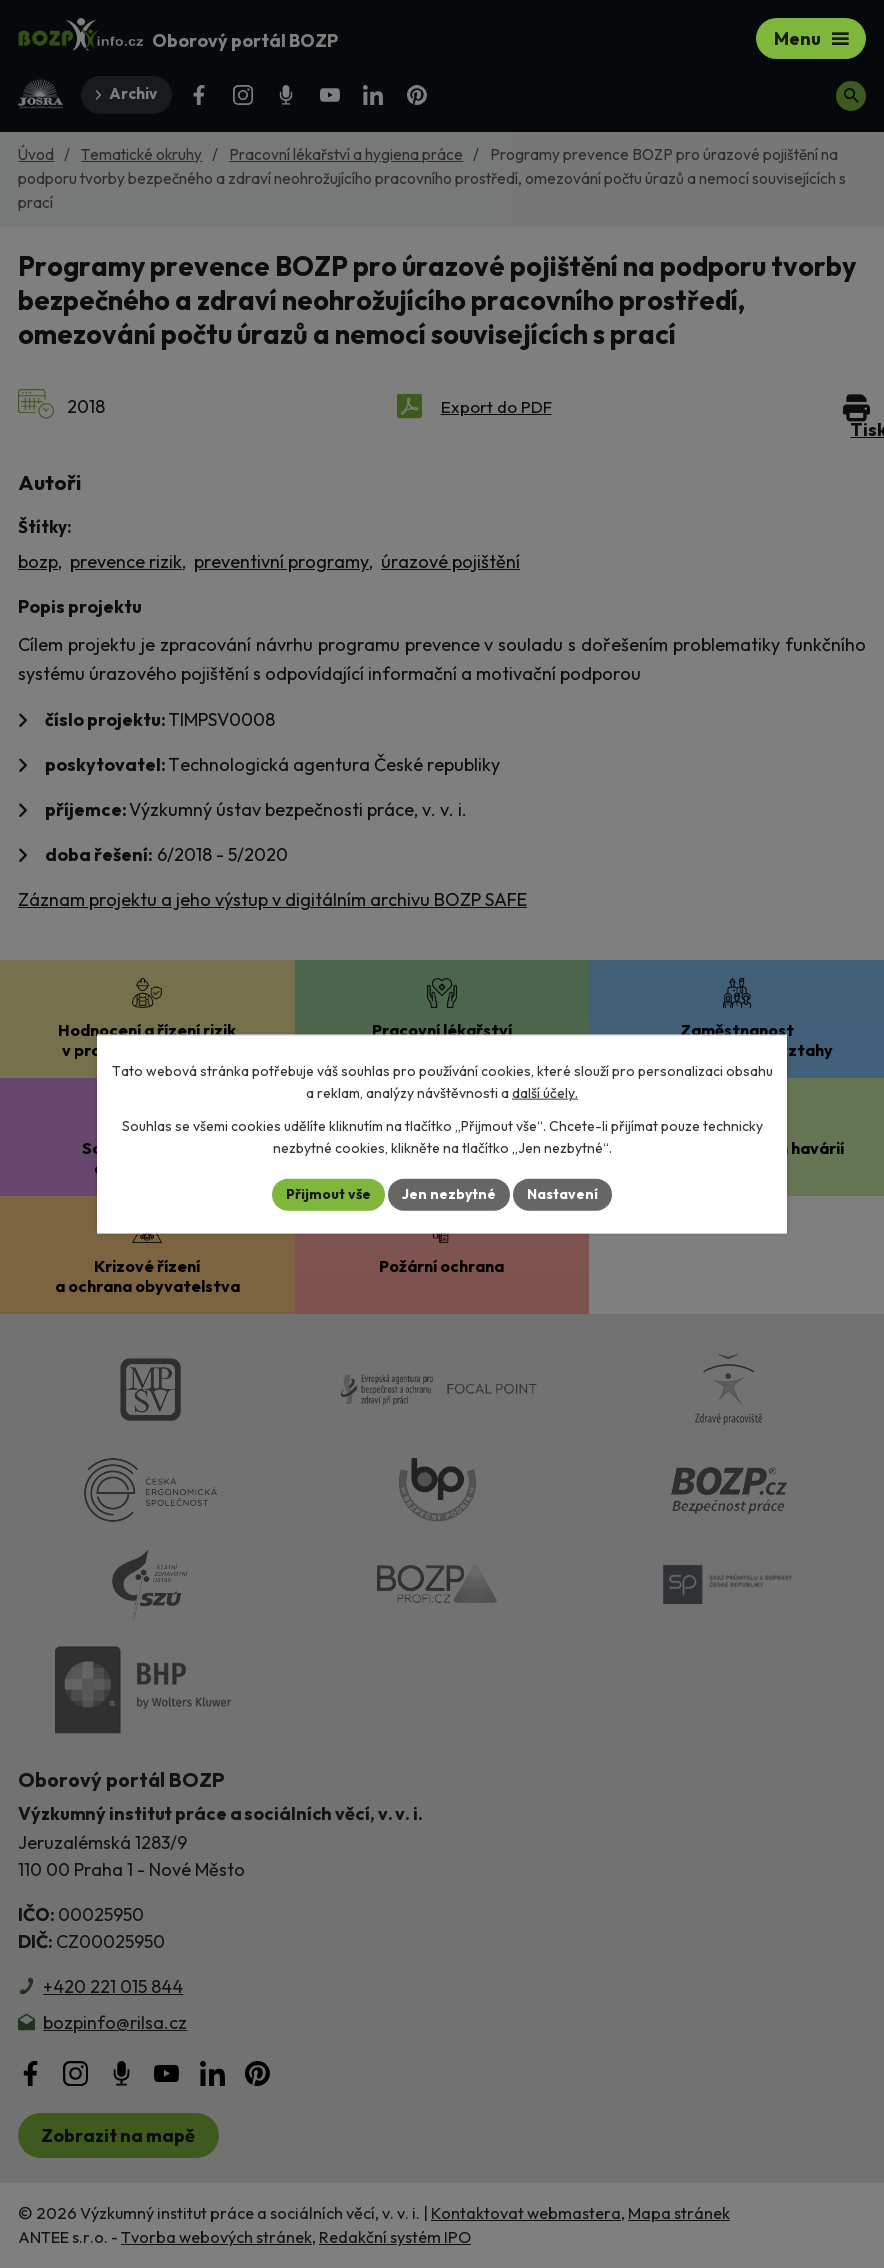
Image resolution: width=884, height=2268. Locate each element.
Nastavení (562, 1194)
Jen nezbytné (449, 1194)
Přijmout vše (328, 1194)
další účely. (545, 1093)
